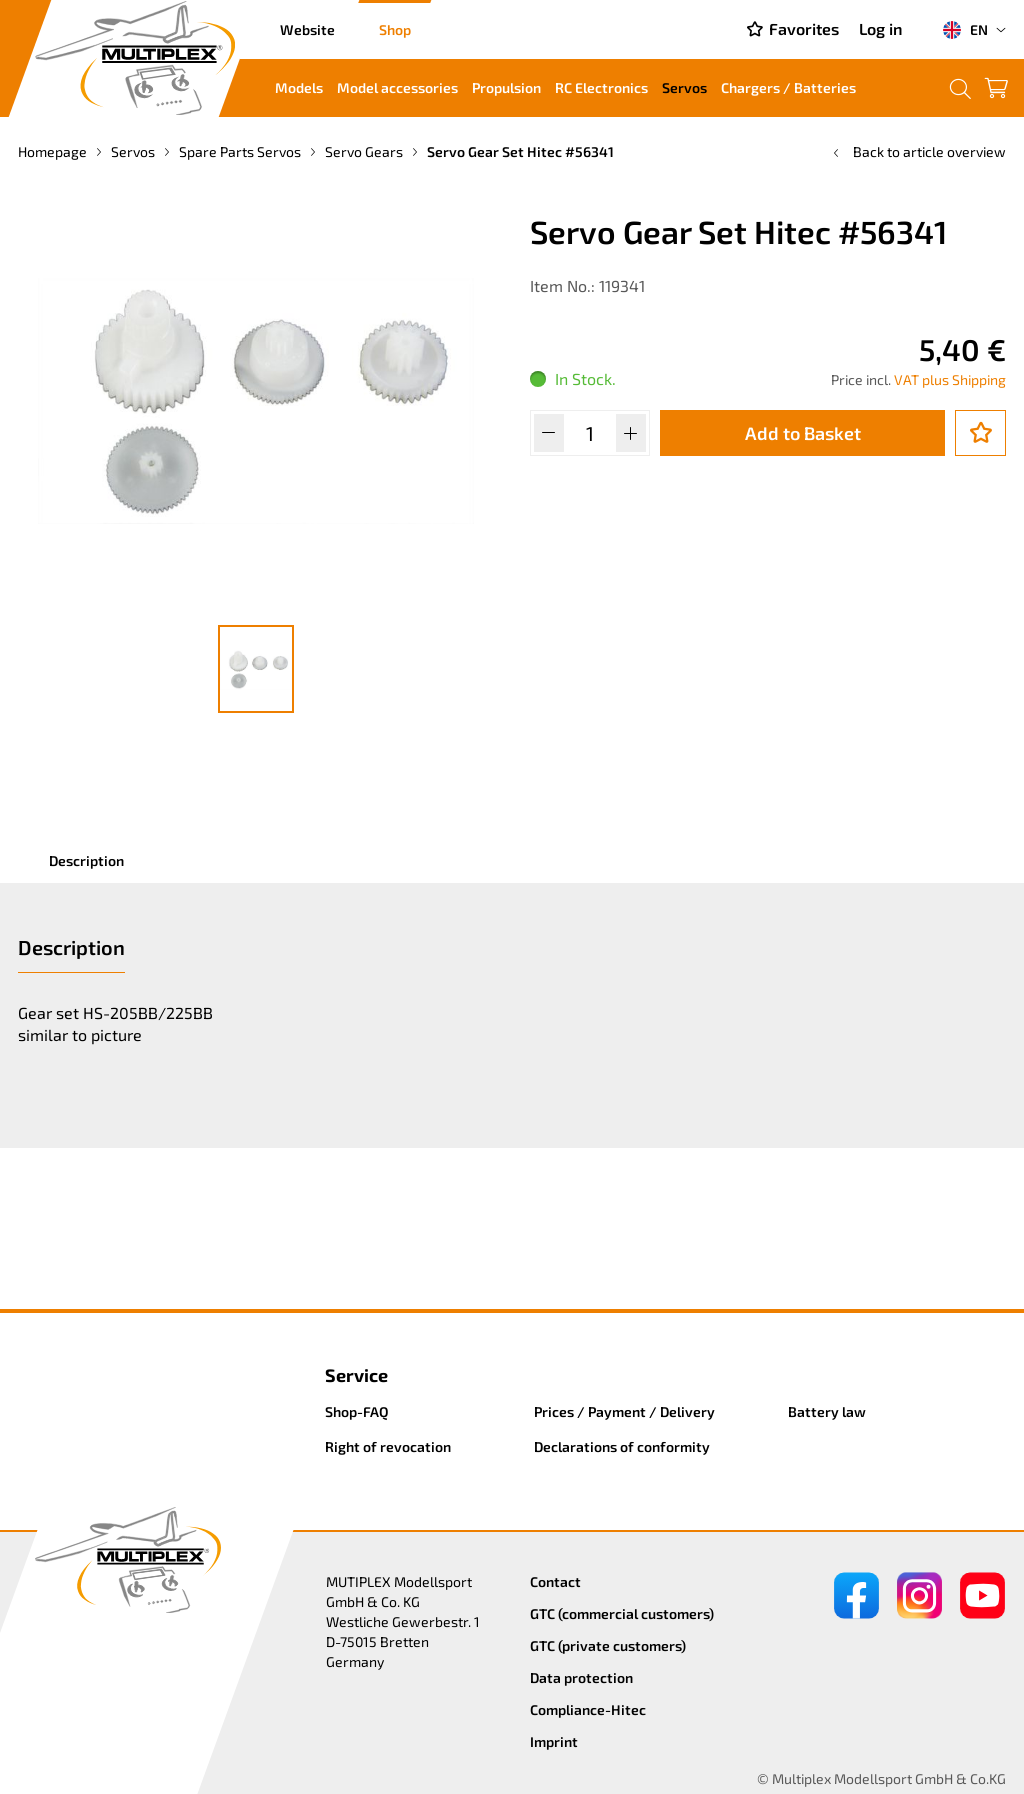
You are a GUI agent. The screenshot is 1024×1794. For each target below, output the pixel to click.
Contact (555, 1581)
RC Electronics (601, 87)
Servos (684, 87)
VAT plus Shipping (950, 379)
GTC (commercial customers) (622, 1613)
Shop (395, 29)
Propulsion (506, 87)
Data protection (581, 1677)
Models (299, 87)
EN (965, 30)
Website (307, 29)
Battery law (827, 1411)
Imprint (554, 1741)
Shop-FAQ (357, 1411)
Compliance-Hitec (588, 1709)
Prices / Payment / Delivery (624, 1411)
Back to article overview (917, 151)
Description (86, 860)
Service (356, 1375)
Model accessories (397, 87)
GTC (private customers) (608, 1645)
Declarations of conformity (622, 1446)
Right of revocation (388, 1446)
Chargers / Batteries (788, 87)
